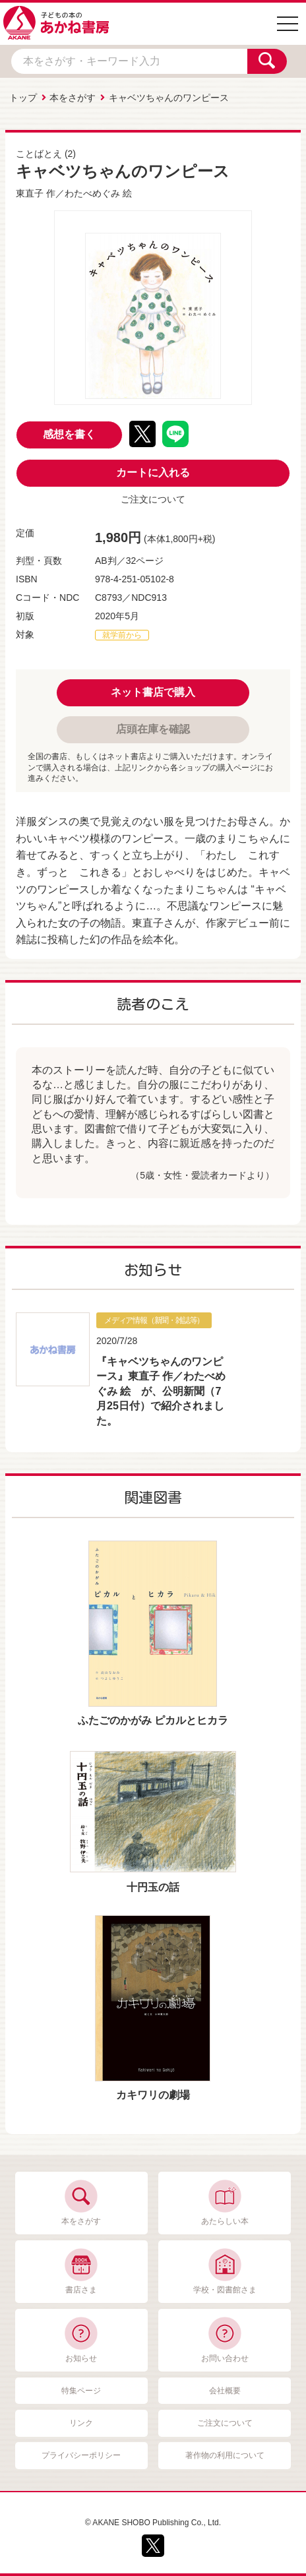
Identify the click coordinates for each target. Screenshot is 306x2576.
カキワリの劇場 (153, 2095)
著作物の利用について (224, 2455)
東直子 (30, 193)
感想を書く (69, 434)
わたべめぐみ (92, 193)
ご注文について (153, 499)
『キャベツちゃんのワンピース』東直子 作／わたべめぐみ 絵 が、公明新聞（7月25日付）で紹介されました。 (161, 1391)
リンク (81, 2423)
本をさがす (72, 97)
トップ (23, 97)
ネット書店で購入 (153, 692)
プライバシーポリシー (81, 2455)
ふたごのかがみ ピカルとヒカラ (153, 1720)
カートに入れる (153, 472)
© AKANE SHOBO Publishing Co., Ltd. (153, 2522)
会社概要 (225, 2390)
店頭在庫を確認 (153, 729)
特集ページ (81, 2390)
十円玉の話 (153, 1887)
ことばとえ (39, 153)
